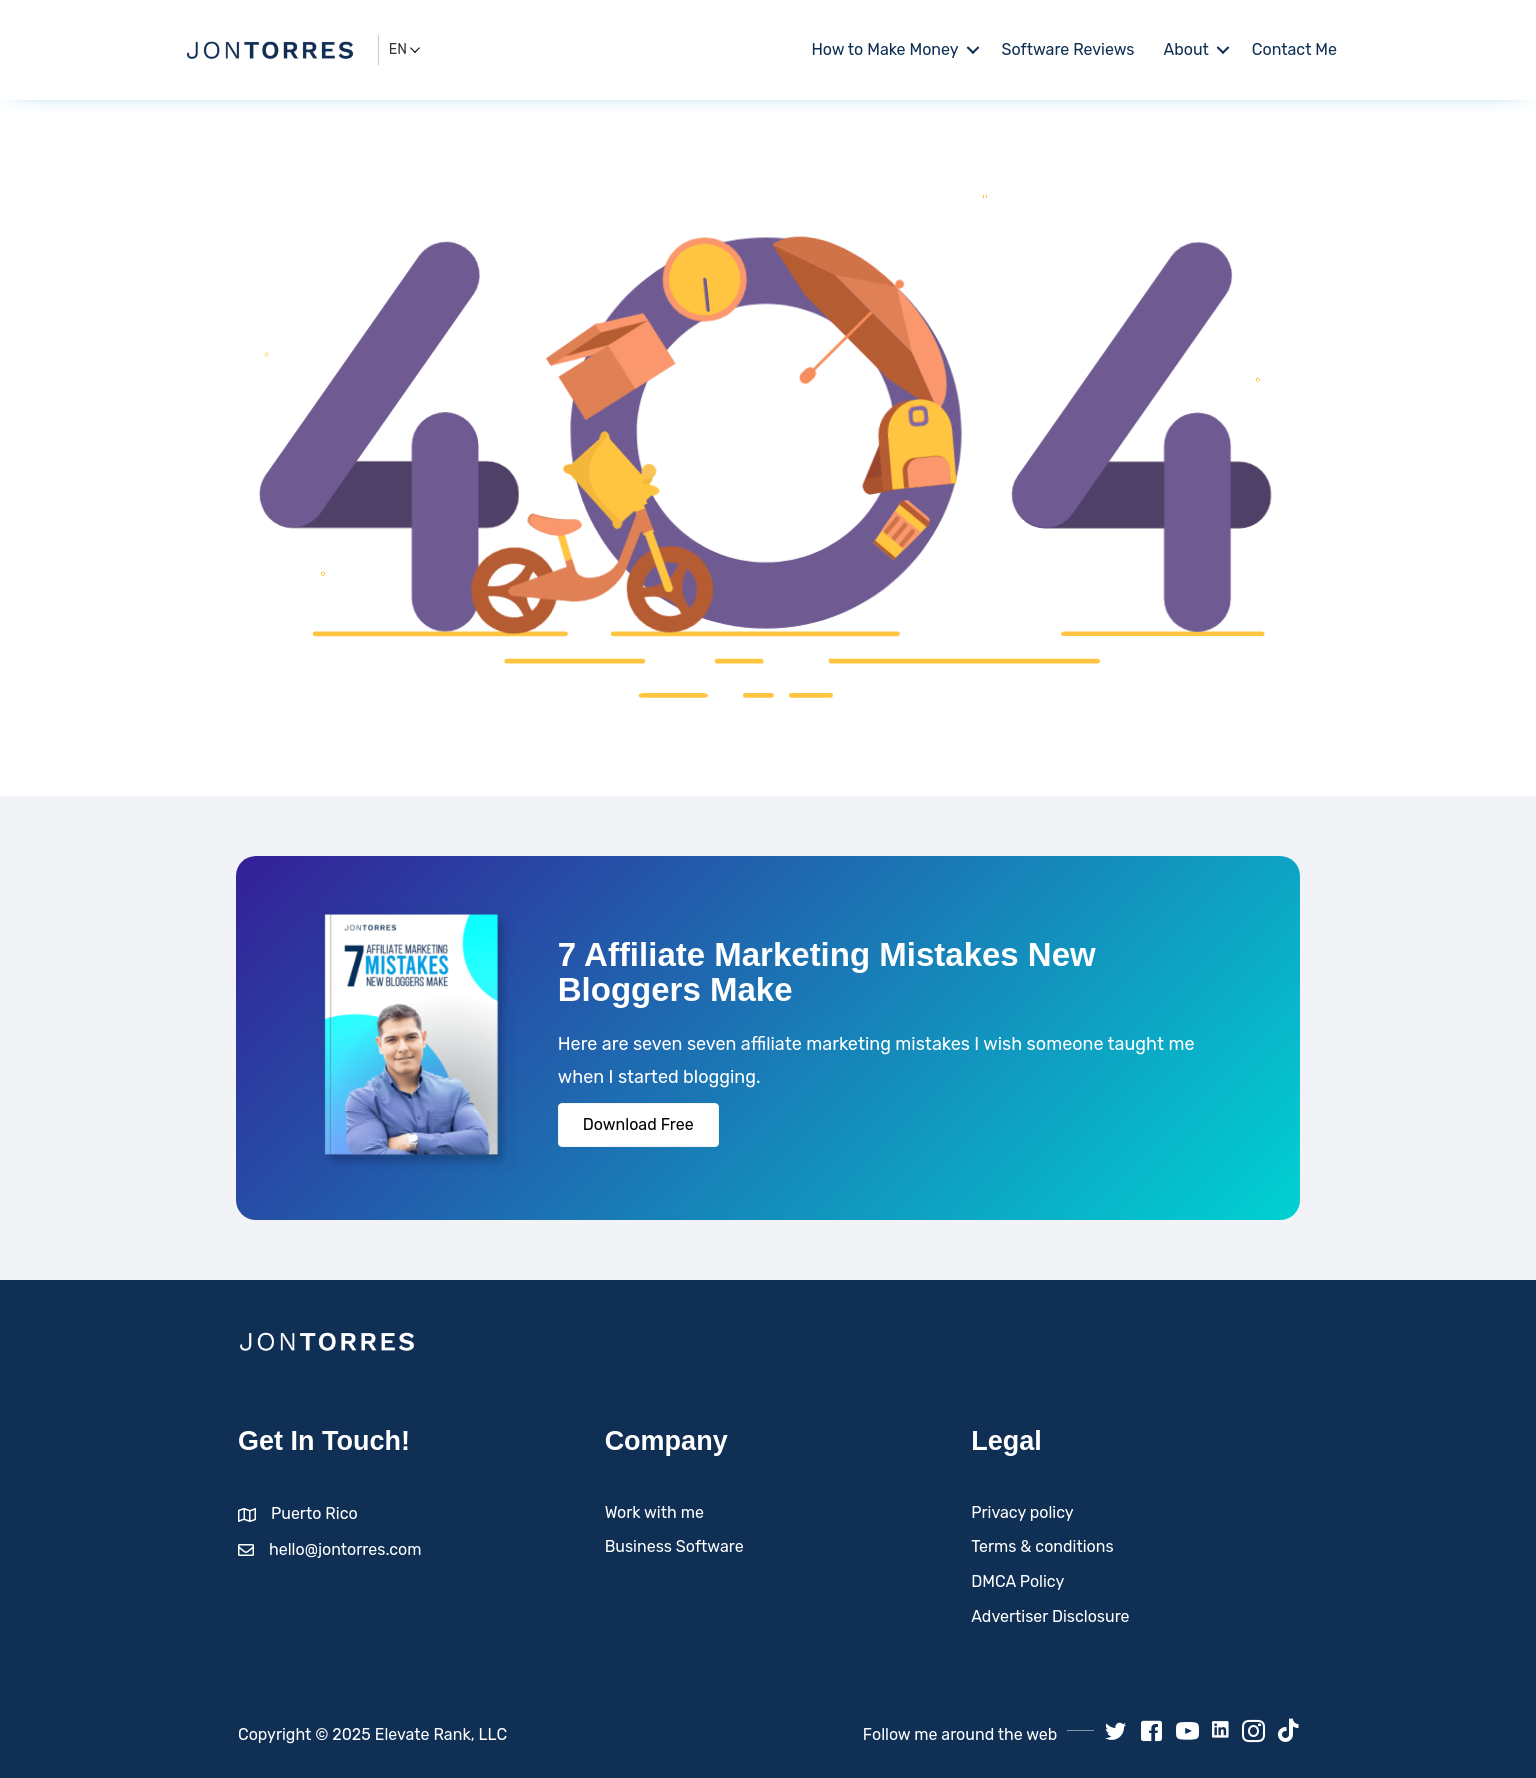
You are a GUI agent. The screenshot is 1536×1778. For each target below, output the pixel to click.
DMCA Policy (1017, 1581)
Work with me (654, 1512)
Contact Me (1294, 49)
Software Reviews (1068, 49)
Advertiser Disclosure (1050, 1616)
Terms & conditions (1042, 1546)
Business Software (674, 1546)
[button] (638, 1125)
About (1186, 49)
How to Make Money (884, 49)
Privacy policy (1022, 1512)
